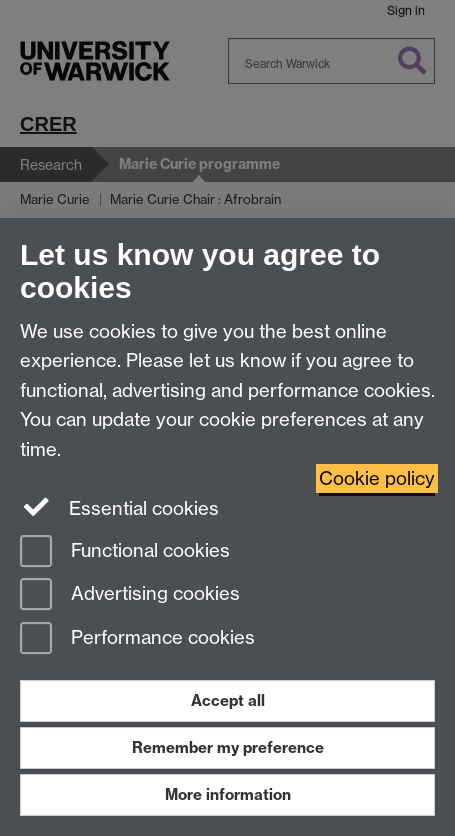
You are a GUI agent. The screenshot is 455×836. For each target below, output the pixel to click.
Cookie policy (377, 478)
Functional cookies (125, 552)
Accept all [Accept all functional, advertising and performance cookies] (228, 700)
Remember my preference (228, 747)
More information (228, 794)
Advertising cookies (130, 595)
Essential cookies (119, 507)
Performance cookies (137, 639)
